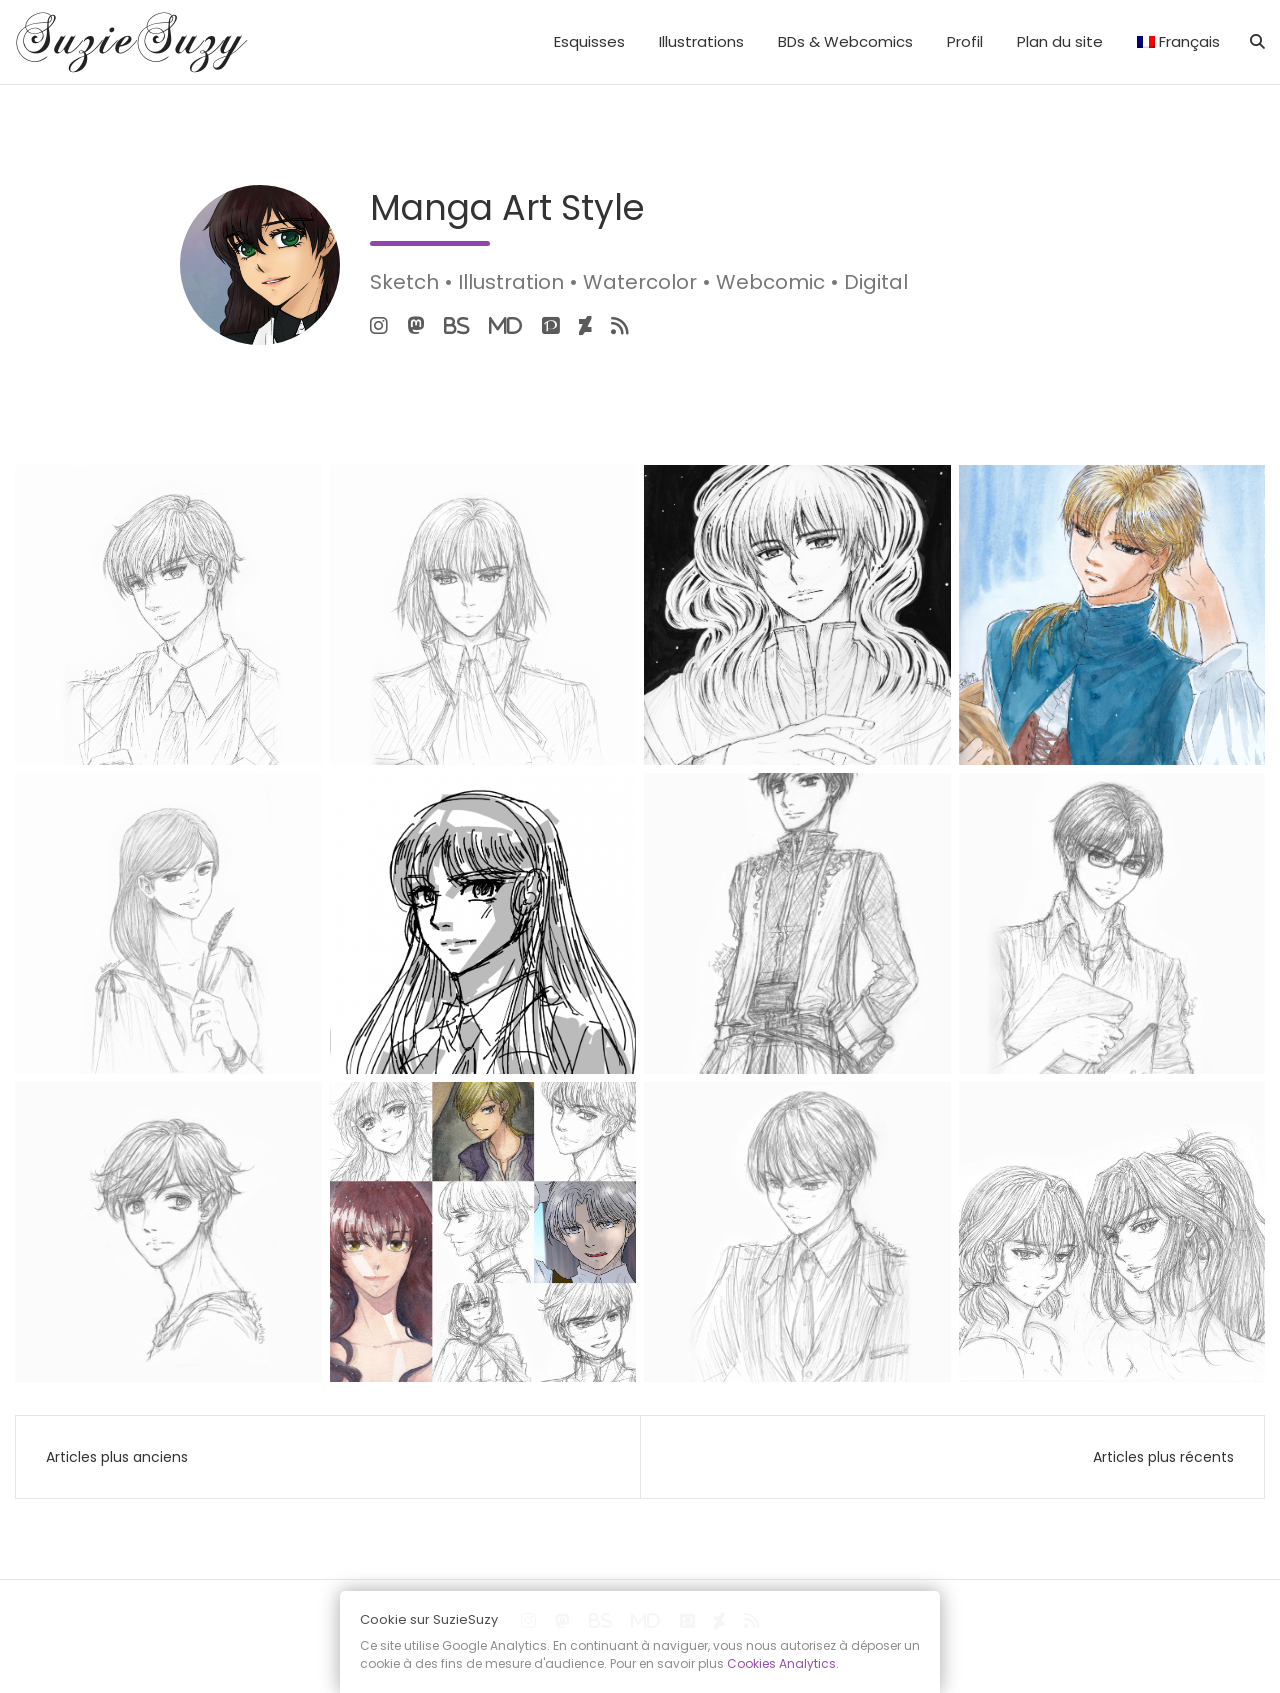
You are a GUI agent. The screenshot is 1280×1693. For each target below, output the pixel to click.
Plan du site (1060, 41)
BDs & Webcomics (845, 41)
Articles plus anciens (117, 1457)
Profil (965, 41)
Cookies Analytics (781, 1663)
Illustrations (701, 41)
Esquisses (589, 41)
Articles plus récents (1163, 1457)
